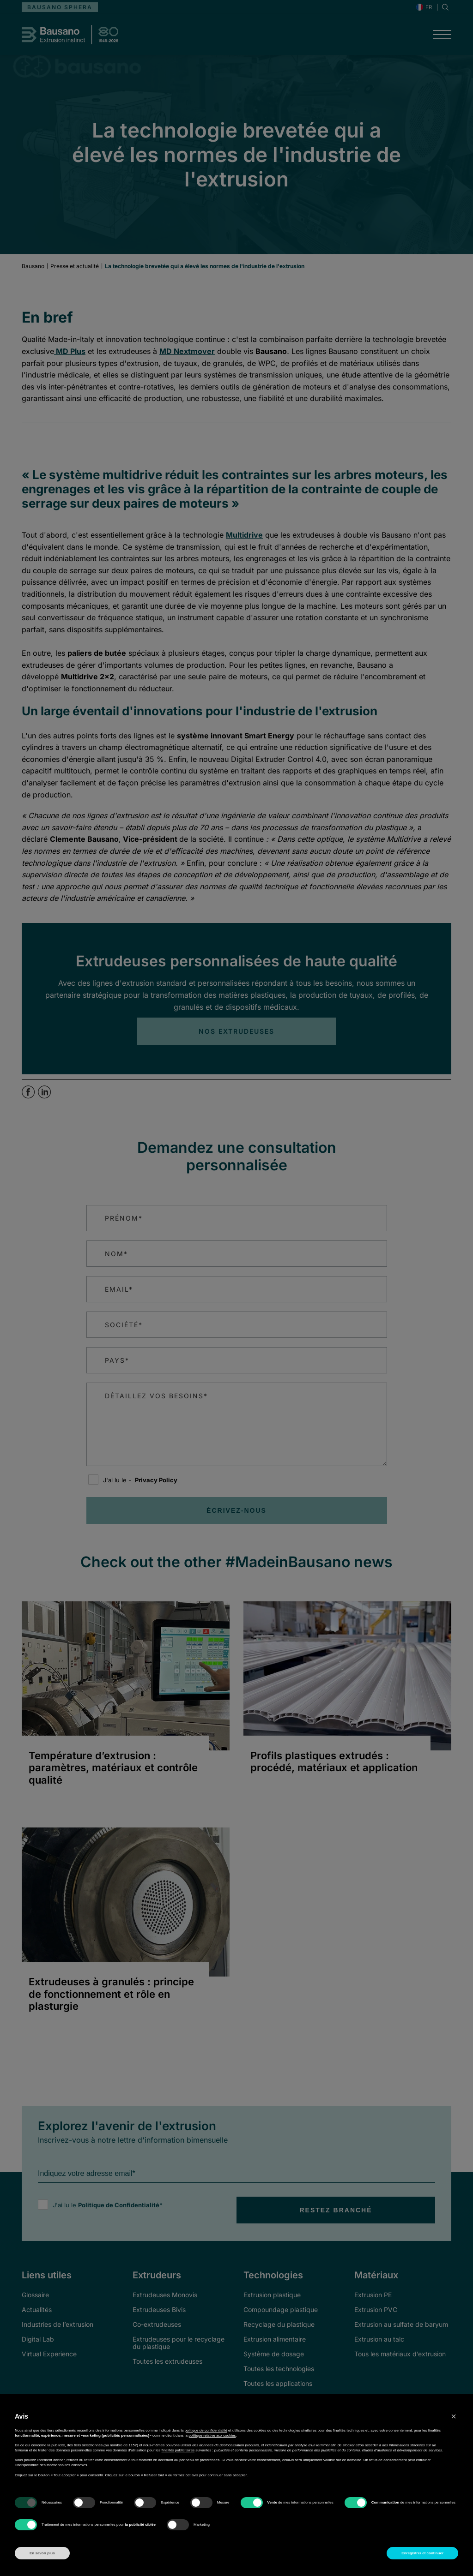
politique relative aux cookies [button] (212, 2435)
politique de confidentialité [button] (206, 2430)
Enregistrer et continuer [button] (422, 2553)
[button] (453, 2416)
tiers (77, 2445)
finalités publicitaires (178, 2450)
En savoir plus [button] (42, 2553)
